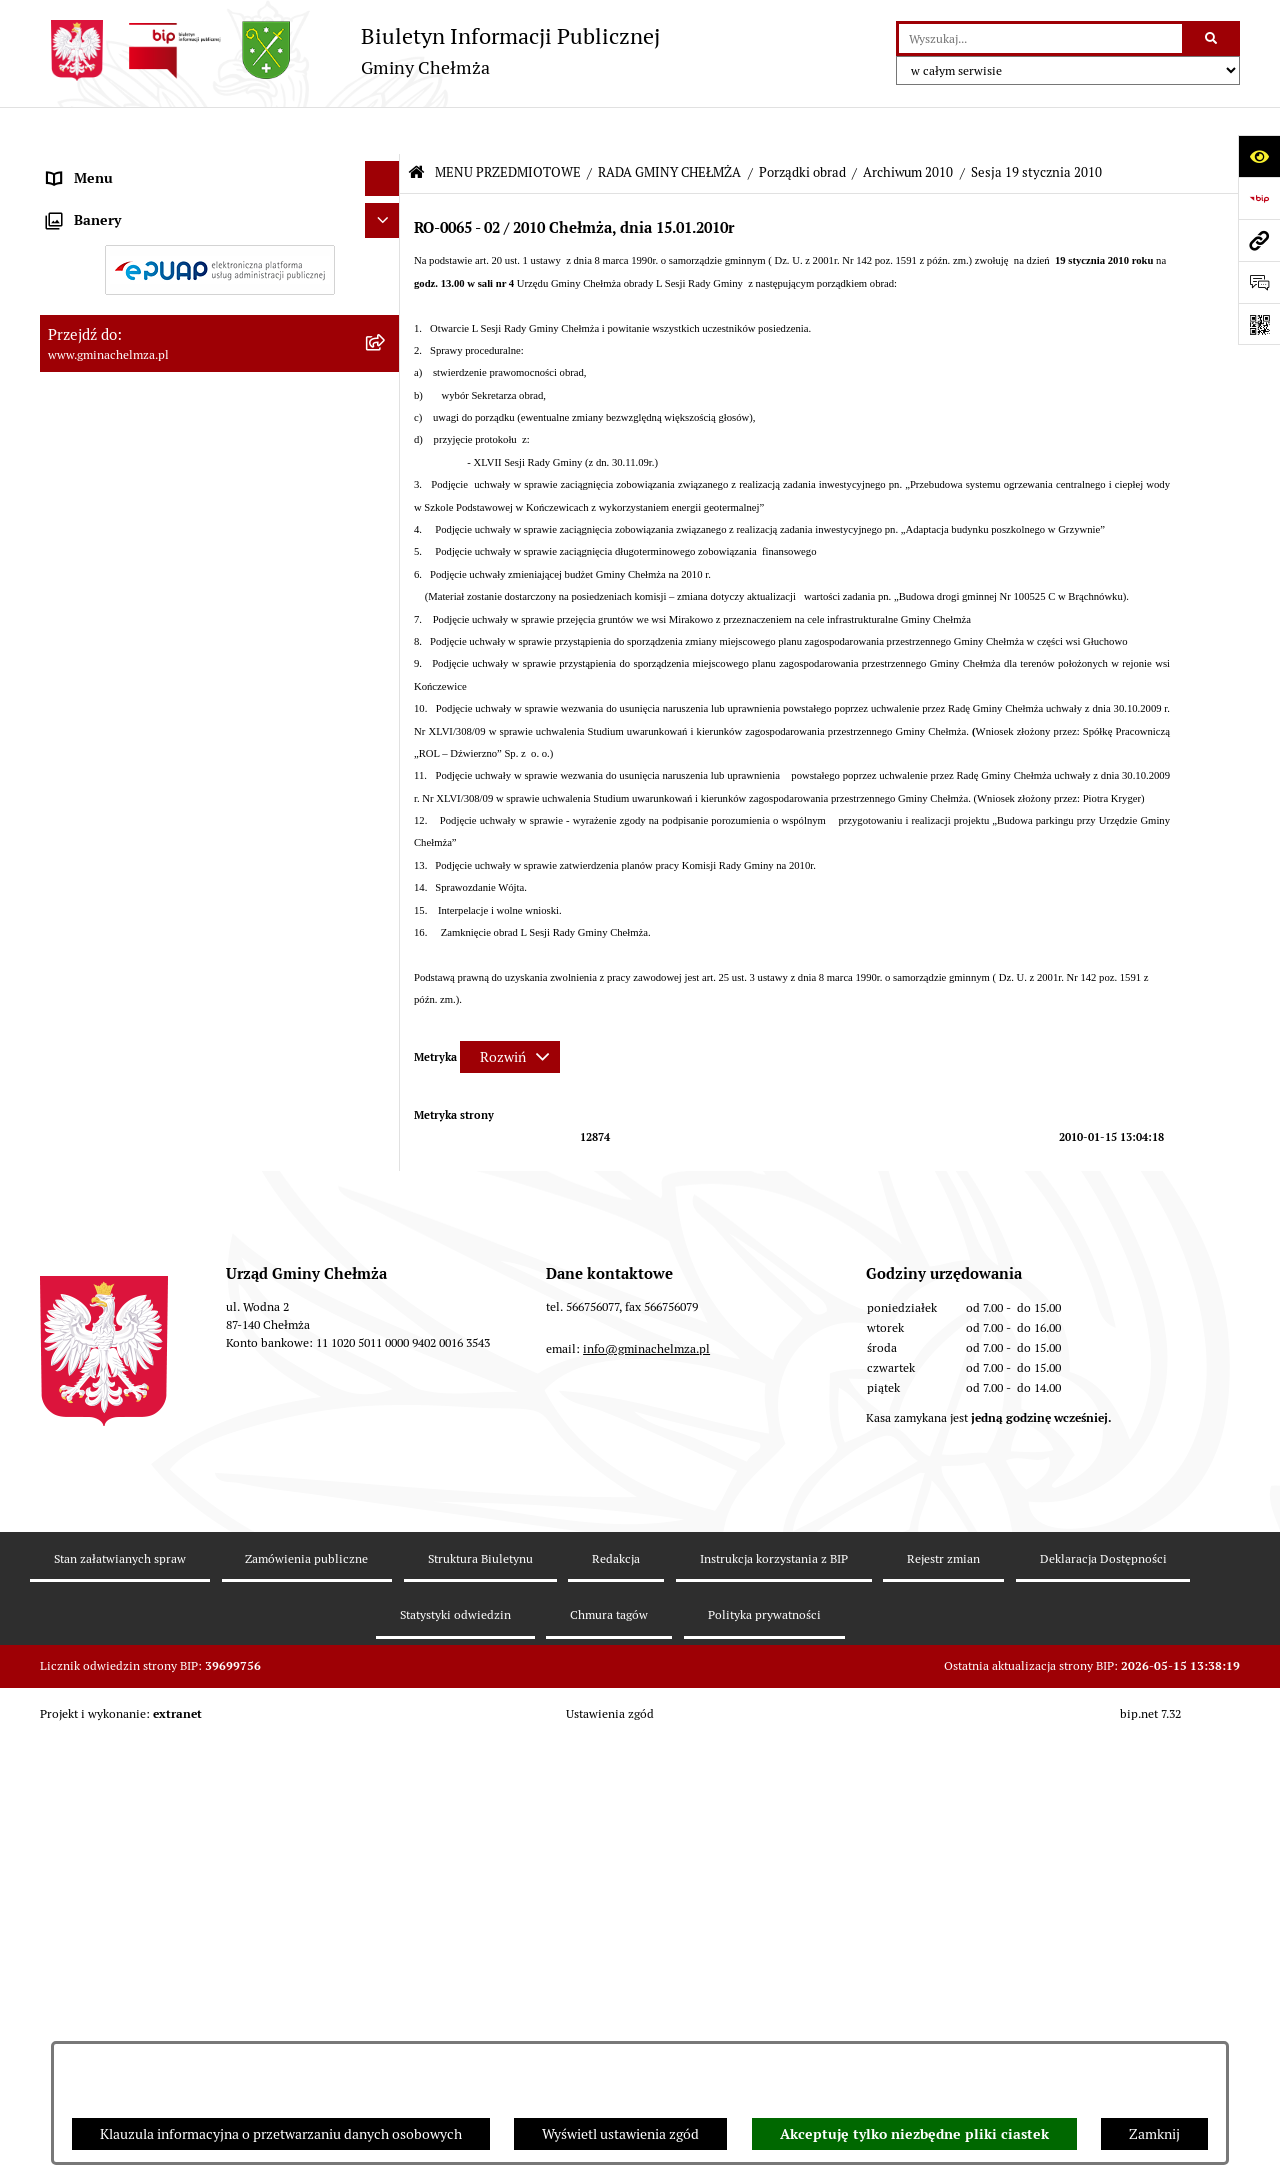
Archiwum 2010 (908, 125)
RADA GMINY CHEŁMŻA (669, 125)
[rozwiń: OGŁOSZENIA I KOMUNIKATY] (385, 213)
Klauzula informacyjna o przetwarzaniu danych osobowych (281, 2134)
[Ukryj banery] (382, 1605)
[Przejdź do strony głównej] (350, 50)
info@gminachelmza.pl (646, 1934)
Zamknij (1154, 2134)
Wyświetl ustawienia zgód (620, 2134)
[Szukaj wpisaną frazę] (1212, 38)
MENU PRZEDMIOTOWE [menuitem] (123, 166)
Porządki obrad (802, 125)
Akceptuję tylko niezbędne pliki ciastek (914, 2134)
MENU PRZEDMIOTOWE (508, 125)
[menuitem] (220, 214)
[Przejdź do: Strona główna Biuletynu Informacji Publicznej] (416, 126)
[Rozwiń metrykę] (510, 1010)
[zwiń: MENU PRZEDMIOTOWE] (385, 166)
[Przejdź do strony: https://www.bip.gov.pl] (1259, 198)
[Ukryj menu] (382, 131)
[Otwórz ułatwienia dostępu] (1259, 156)
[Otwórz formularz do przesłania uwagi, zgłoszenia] (1259, 282)
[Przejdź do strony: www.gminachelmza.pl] (1259, 240)
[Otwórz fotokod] (1259, 324)
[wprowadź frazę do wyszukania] (1040, 38)
